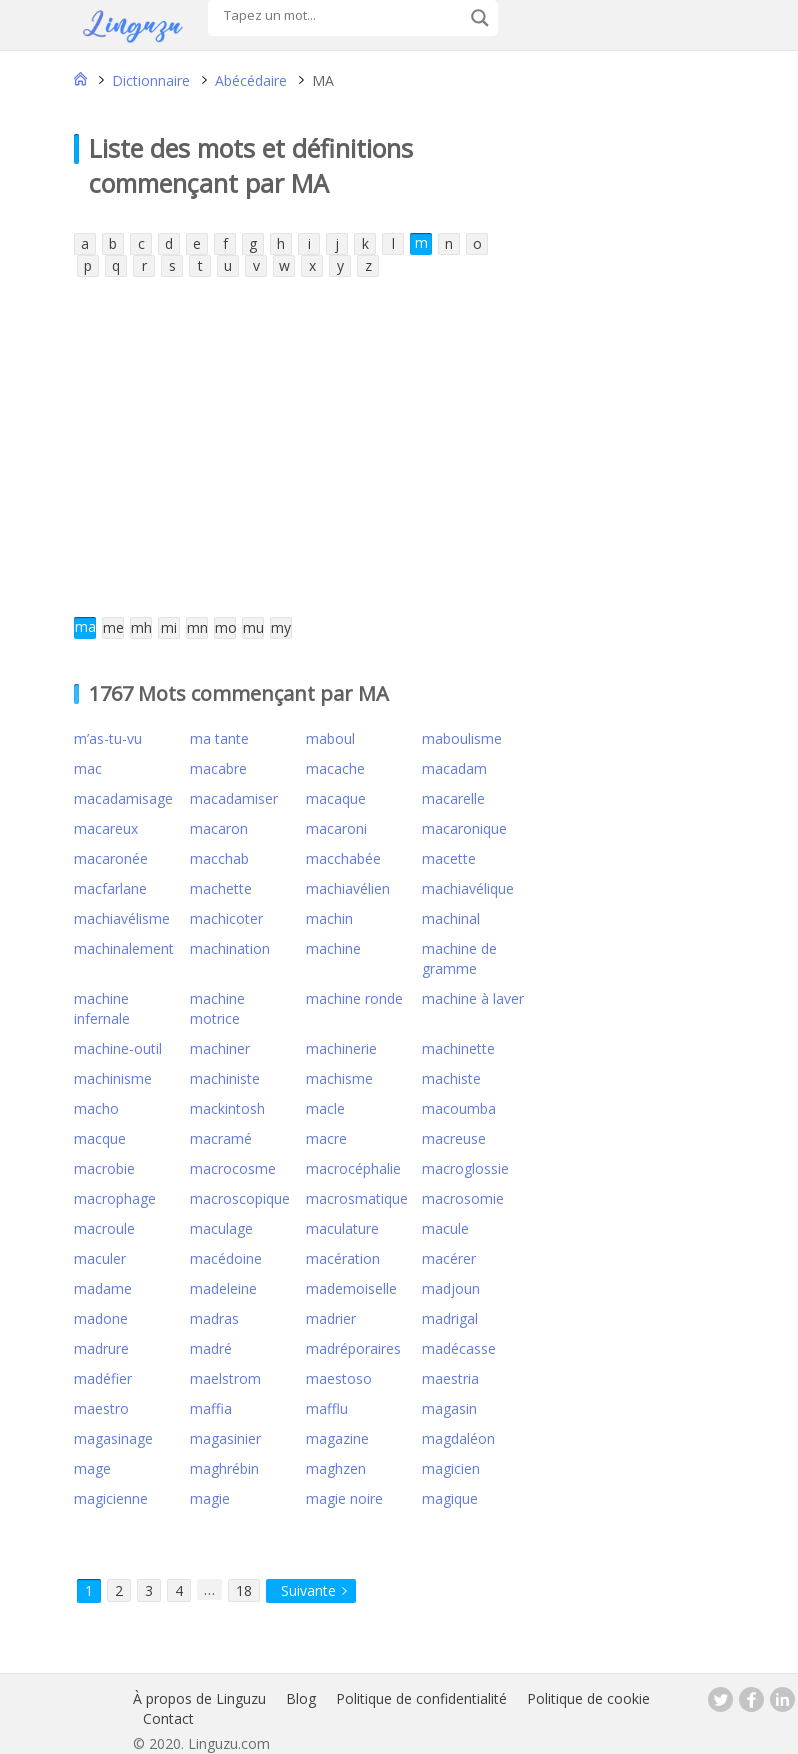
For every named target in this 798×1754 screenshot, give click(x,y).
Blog (301, 1698)
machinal (451, 918)
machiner (220, 1048)
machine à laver (473, 998)
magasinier (225, 1438)
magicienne (111, 1498)
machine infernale (102, 1008)
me (113, 627)
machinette (458, 1048)
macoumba (459, 1108)
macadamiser (234, 798)
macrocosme (233, 1168)
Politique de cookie (588, 1698)
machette (221, 888)
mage (92, 1468)
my (281, 627)
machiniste (225, 1078)
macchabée (343, 858)
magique (450, 1498)
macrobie (104, 1168)
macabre (218, 768)
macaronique (464, 828)
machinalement (124, 948)
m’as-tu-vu (108, 738)
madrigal (450, 1318)
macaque (336, 798)
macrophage (115, 1198)
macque (100, 1138)
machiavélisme (122, 918)
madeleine (223, 1288)
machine (333, 948)
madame (103, 1288)
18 (244, 1590)
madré (211, 1348)
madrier (331, 1318)
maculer (100, 1258)
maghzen (336, 1468)
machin (329, 918)
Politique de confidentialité (421, 1698)
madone (101, 1318)
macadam (454, 768)
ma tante (219, 738)
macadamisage (123, 798)
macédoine (226, 1258)
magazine (337, 1438)
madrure (101, 1348)
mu (253, 627)
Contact (168, 1718)
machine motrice (217, 1008)
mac (88, 768)
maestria (450, 1378)
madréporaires (353, 1348)
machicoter (226, 918)
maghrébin (224, 1468)
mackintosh (227, 1108)
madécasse (459, 1348)
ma (85, 626)
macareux (106, 828)
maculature (342, 1228)
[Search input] (341, 15)
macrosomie (463, 1198)
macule (445, 1228)
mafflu (327, 1408)
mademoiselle (351, 1288)
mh (141, 627)
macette (449, 858)
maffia (211, 1408)
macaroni (336, 828)
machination (230, 948)
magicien (451, 1468)
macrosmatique (357, 1198)
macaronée (111, 858)
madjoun (451, 1288)
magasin (449, 1408)
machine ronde (354, 998)
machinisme (113, 1078)
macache (335, 768)
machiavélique (468, 888)
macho (96, 1108)
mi (169, 627)
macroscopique (240, 1198)
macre (326, 1138)
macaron (219, 828)
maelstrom (225, 1378)
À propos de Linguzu (199, 1698)
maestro (101, 1408)
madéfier (103, 1378)
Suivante (308, 1590)
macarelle (453, 798)
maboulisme (462, 738)
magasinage (113, 1438)
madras (214, 1318)
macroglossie (465, 1168)
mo (225, 627)
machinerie (341, 1048)
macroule (104, 1228)
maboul (330, 738)
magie (210, 1498)
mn (197, 627)
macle (325, 1108)
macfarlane (110, 888)
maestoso (339, 1378)
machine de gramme (459, 958)
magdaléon (458, 1438)
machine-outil (118, 1048)
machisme (339, 1078)
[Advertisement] (286, 447)
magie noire (344, 1498)
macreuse (454, 1138)
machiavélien (348, 888)
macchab (219, 858)
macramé (221, 1138)
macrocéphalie (353, 1168)
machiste (451, 1078)
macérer (449, 1258)
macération (343, 1258)
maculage (221, 1228)
